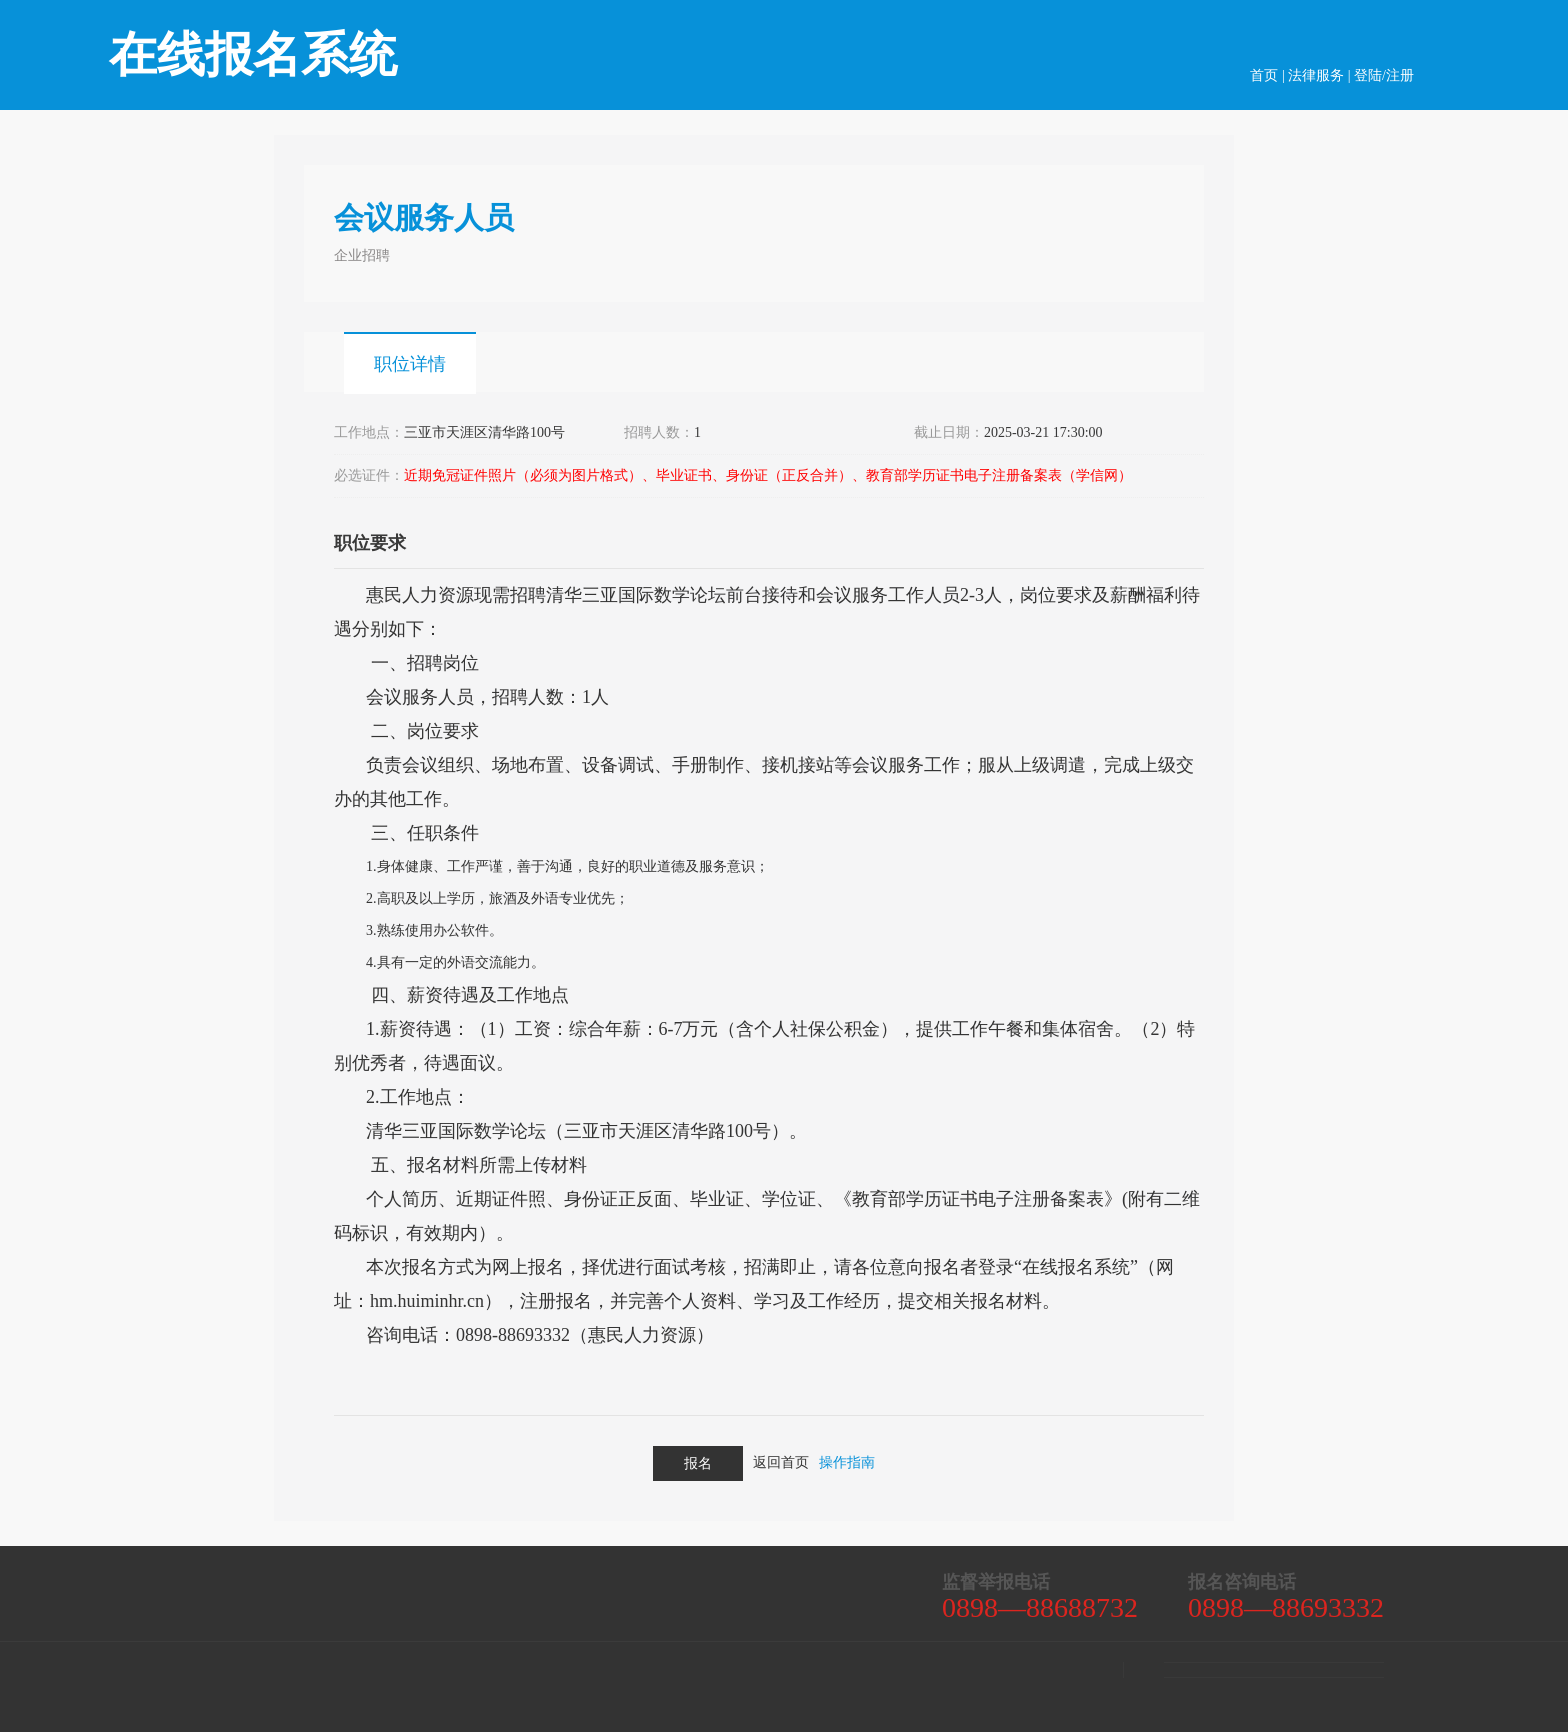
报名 (698, 1463)
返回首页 (781, 1462)
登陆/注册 (1384, 75)
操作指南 (847, 1462)
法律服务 (1316, 75)
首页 (1264, 75)
